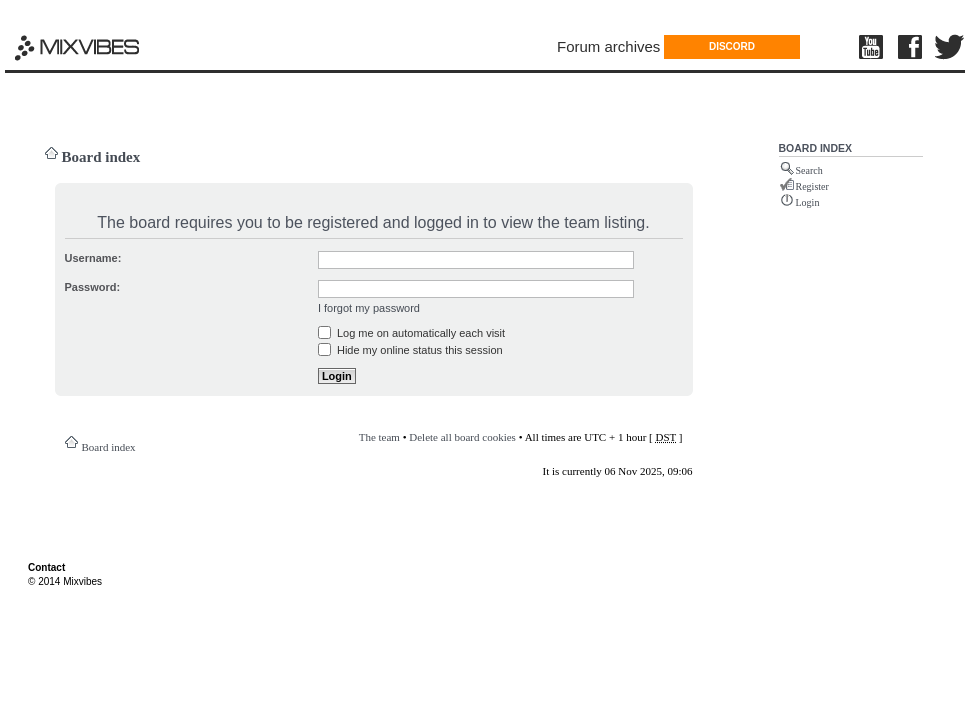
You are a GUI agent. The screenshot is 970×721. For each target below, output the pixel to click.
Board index (101, 157)
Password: (93, 287)
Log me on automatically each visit (411, 333)
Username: (93, 258)
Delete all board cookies (462, 437)
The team (379, 437)
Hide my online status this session (410, 350)
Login (808, 202)
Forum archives (608, 46)
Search (809, 170)
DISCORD (732, 46)
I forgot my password (369, 308)
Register (812, 186)
